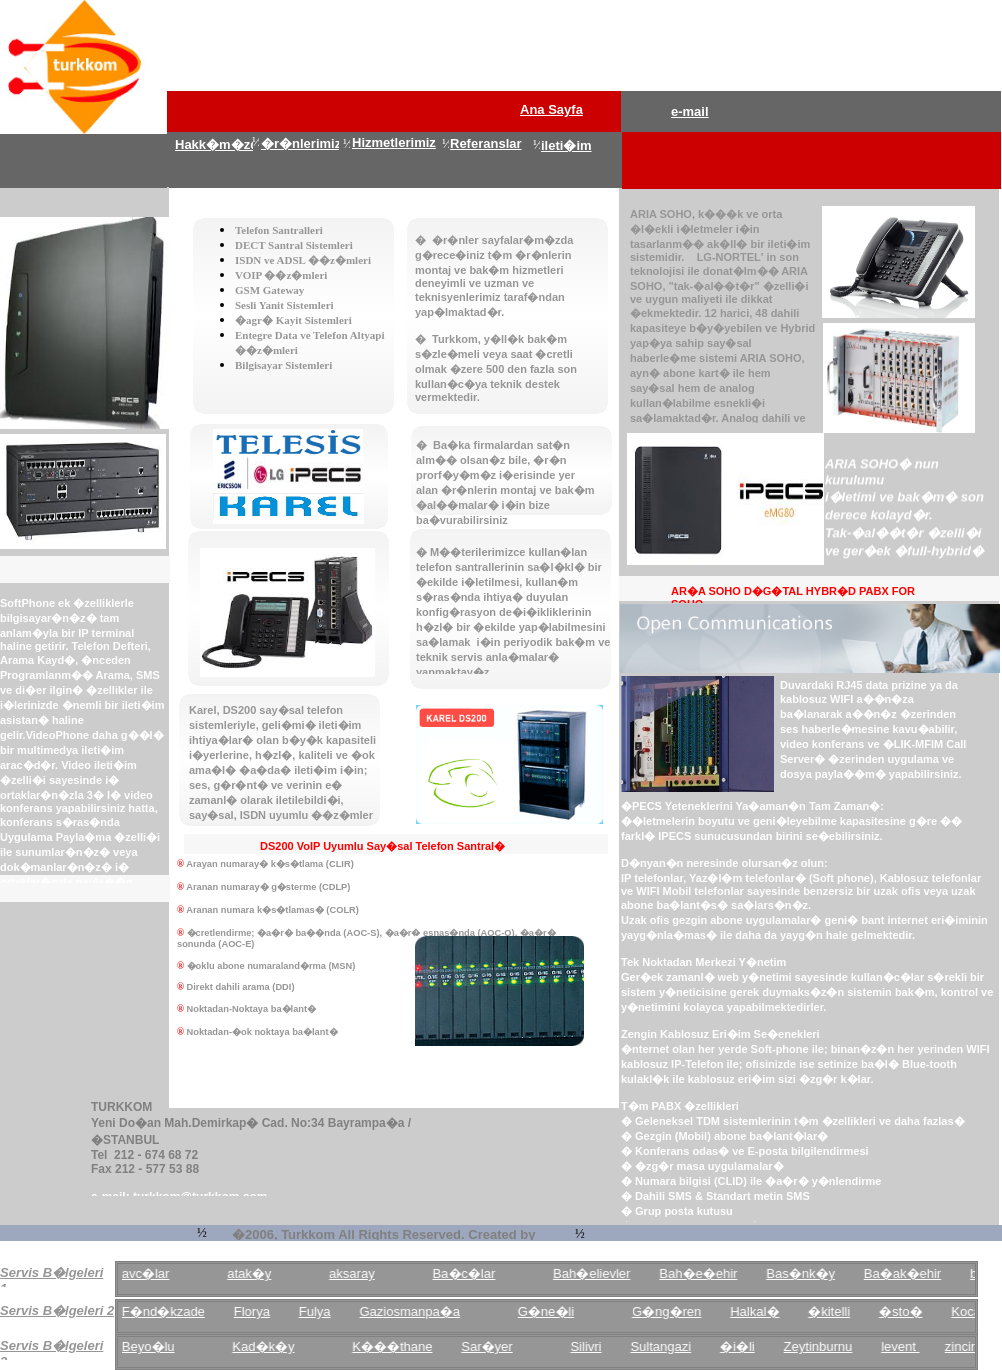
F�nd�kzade (178, 1311)
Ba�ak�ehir (917, 1273)
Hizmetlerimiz (394, 142)
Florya (267, 1311)
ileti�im (566, 145)
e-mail (690, 111)
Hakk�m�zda (220, 144)
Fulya (330, 1311)
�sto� (915, 1311)
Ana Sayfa (551, 109)
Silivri (600, 1346)
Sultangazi (675, 1346)
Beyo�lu (163, 1346)
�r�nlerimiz (301, 143)
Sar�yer (501, 1346)
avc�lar (161, 1273)
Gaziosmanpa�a (424, 1311)
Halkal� (769, 1311)
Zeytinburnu (833, 1346)
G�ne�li (561, 1311)
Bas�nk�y (815, 1273)
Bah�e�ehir (713, 1273)
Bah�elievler (606, 1273)
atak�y (264, 1273)
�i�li (752, 1346)
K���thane (407, 1346)
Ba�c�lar (478, 1273)
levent (915, 1346)
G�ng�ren (681, 1311)
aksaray (367, 1273)
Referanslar (486, 143)
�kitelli (844, 1311)
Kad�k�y (278, 1346)
